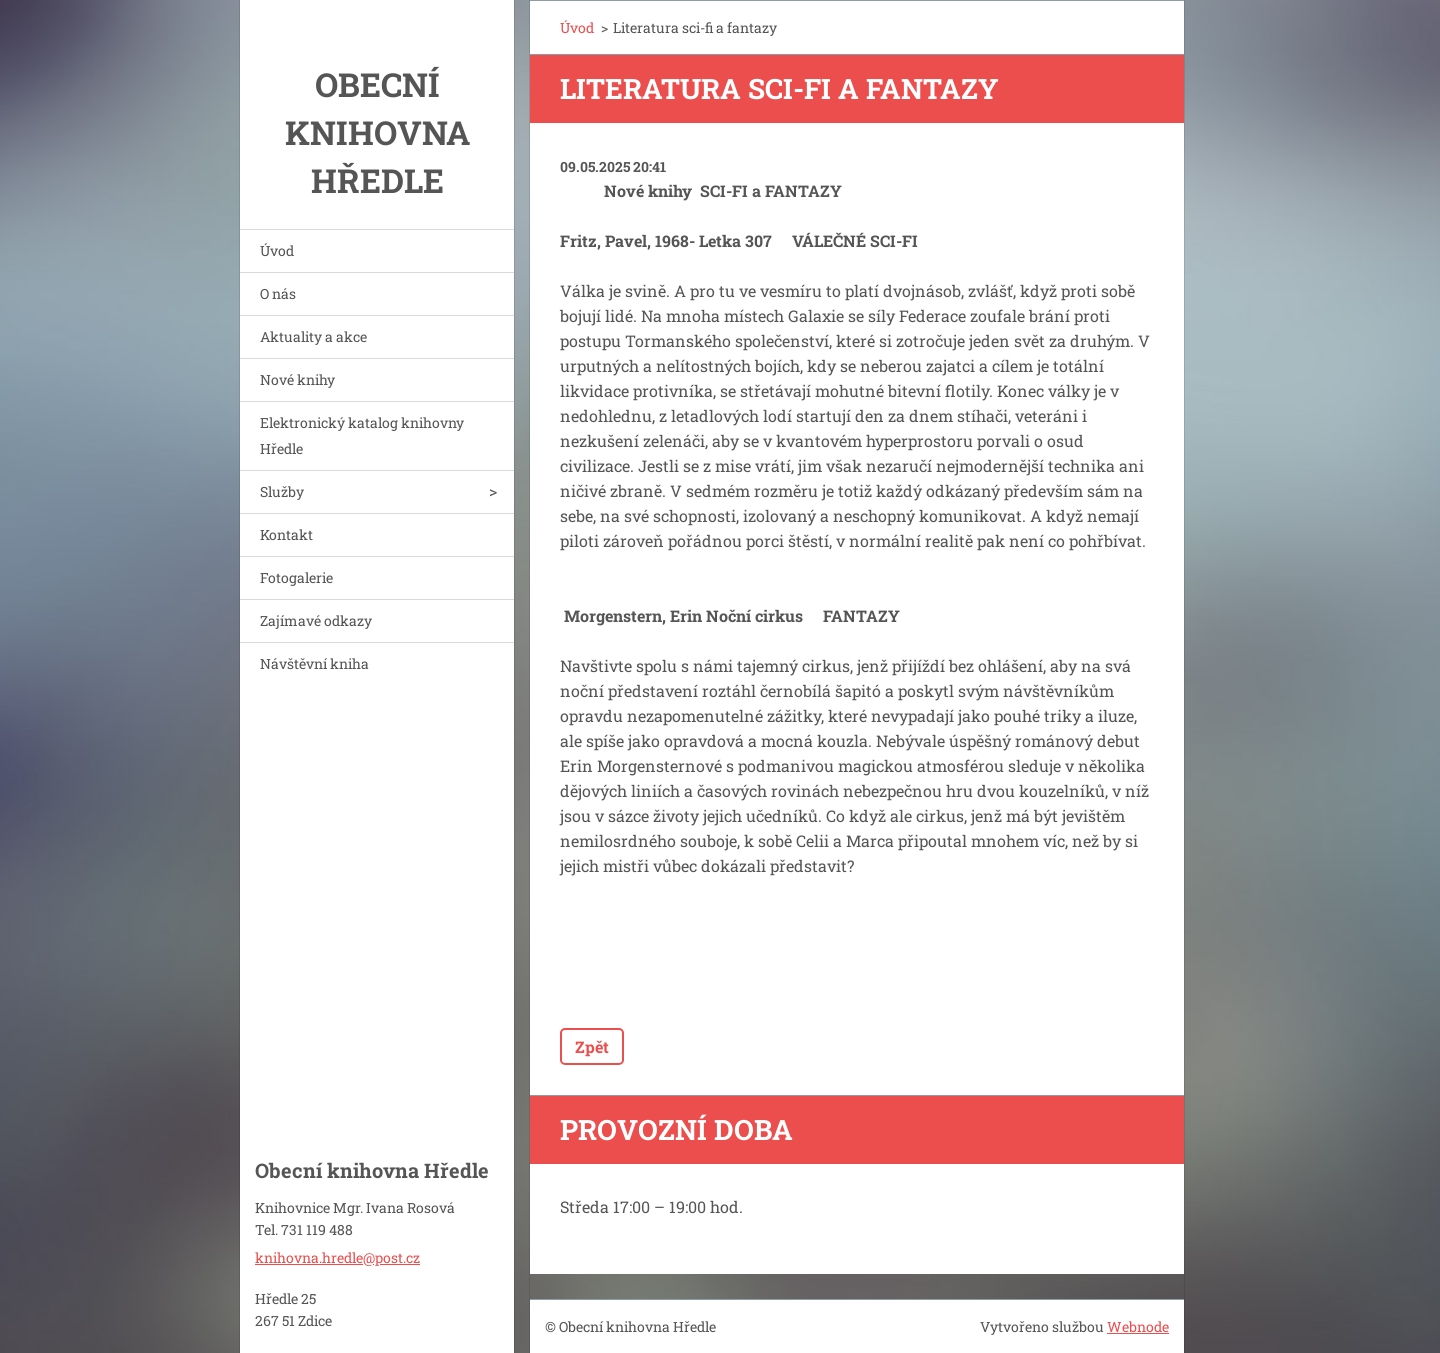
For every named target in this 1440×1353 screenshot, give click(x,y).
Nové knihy (297, 379)
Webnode (1138, 1326)
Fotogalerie (296, 577)
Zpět (592, 1046)
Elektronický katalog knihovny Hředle (362, 435)
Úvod (277, 250)
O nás (278, 293)
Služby (282, 491)
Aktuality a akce (313, 336)
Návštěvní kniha (314, 663)
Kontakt (286, 534)
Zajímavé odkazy (316, 620)
